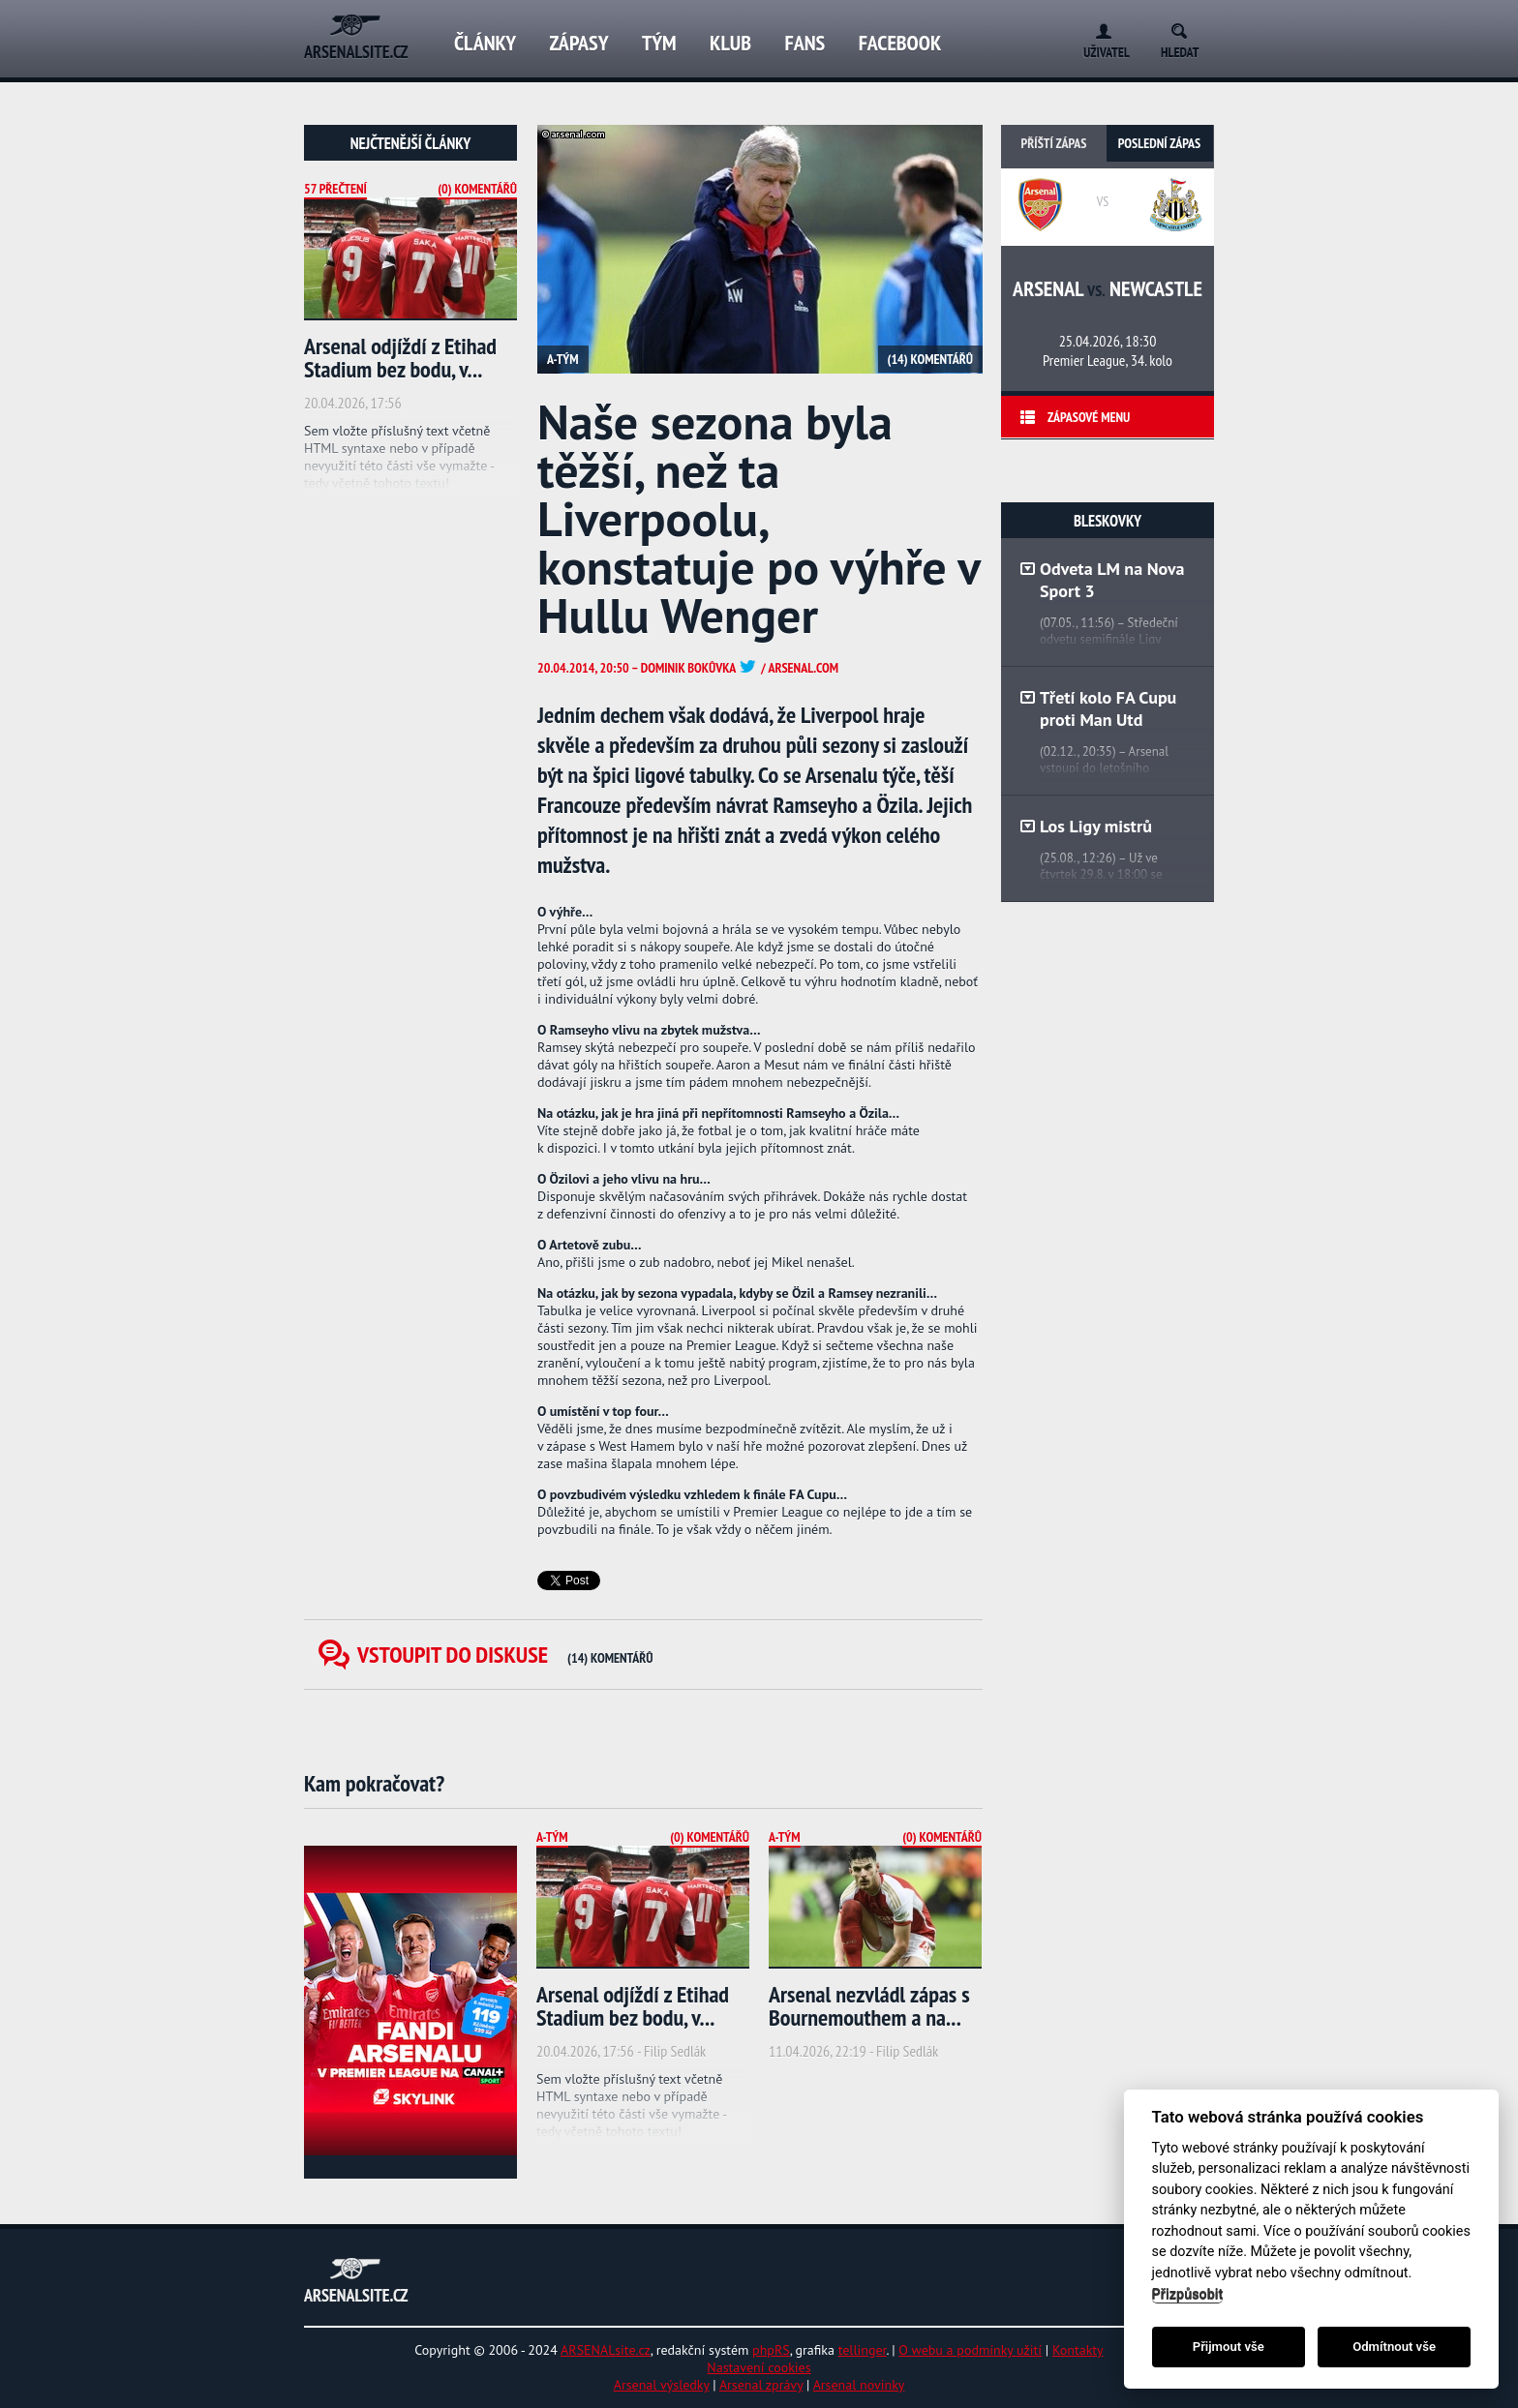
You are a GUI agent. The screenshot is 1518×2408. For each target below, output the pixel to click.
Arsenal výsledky (662, 2384)
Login (1099, 27)
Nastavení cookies (758, 2367)
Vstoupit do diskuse (505, 1655)
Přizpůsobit (1188, 2294)
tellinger (862, 2350)
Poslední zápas (1159, 143)
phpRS (771, 2350)
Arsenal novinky (859, 2384)
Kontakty (1078, 2350)
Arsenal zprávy (761, 2384)
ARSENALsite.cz (606, 2350)
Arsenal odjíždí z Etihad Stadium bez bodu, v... (400, 357)
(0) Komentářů (477, 188)
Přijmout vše (1228, 2346)
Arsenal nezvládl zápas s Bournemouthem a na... (869, 2005)
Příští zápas (1054, 143)
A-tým (563, 359)
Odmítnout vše (1394, 2346)
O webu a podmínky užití (970, 2350)
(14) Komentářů (930, 359)
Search (1185, 27)
